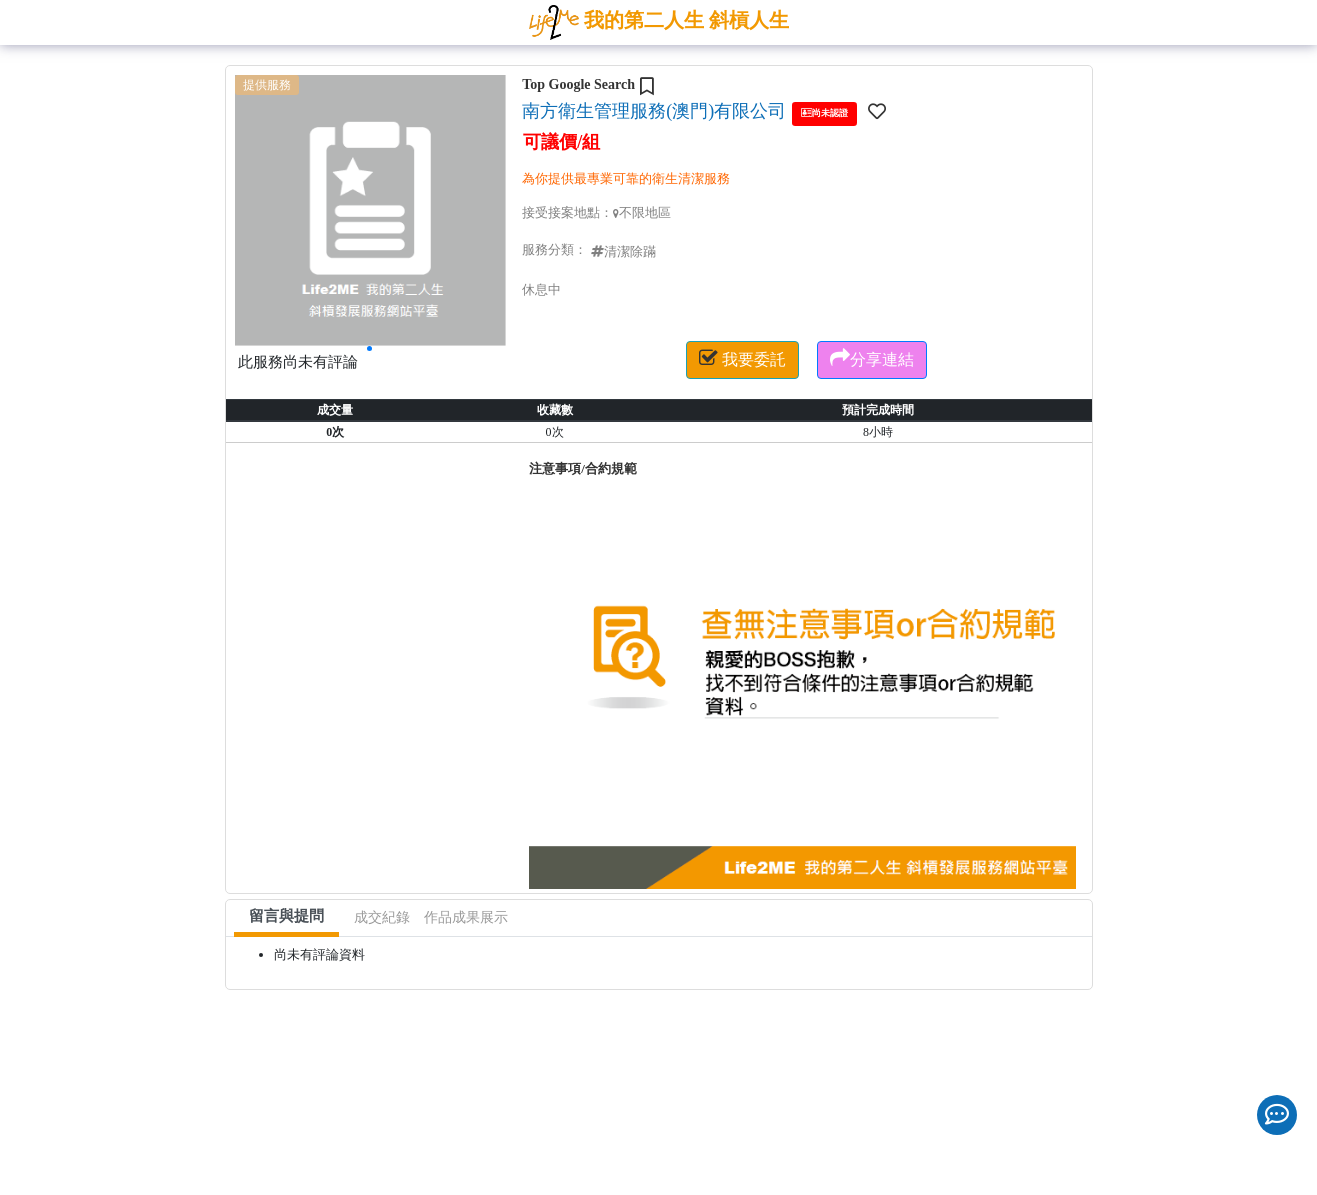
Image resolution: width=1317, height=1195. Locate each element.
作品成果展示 (466, 917)
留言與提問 (286, 916)
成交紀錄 (382, 917)
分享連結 (872, 358)
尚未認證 (824, 112)
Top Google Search (578, 84)
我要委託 (742, 358)
